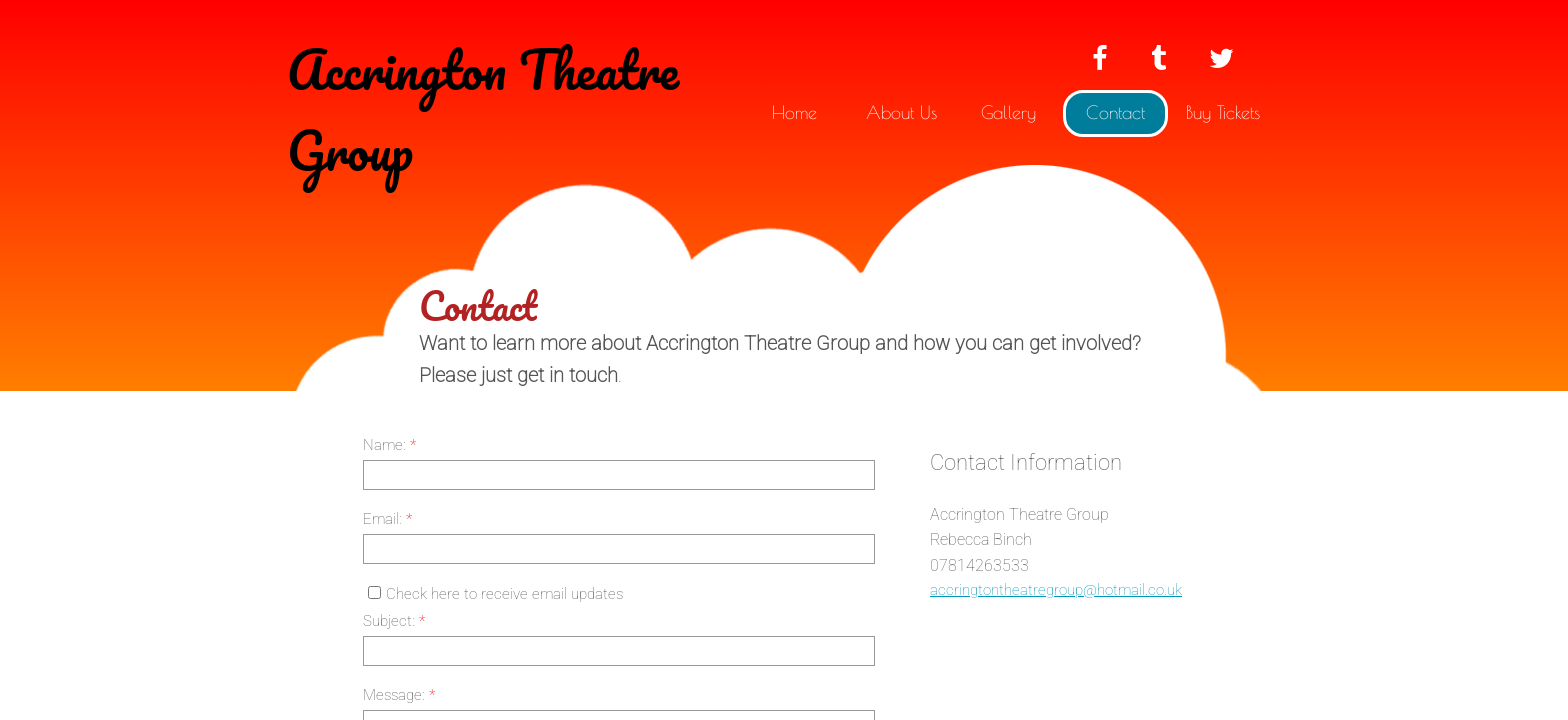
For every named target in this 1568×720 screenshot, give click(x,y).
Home (794, 112)
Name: (389, 445)
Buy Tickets (1223, 112)
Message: (399, 695)
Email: (387, 519)
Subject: (394, 621)
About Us (901, 112)
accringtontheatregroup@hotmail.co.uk (1056, 590)
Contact (1115, 112)
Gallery (1008, 112)
